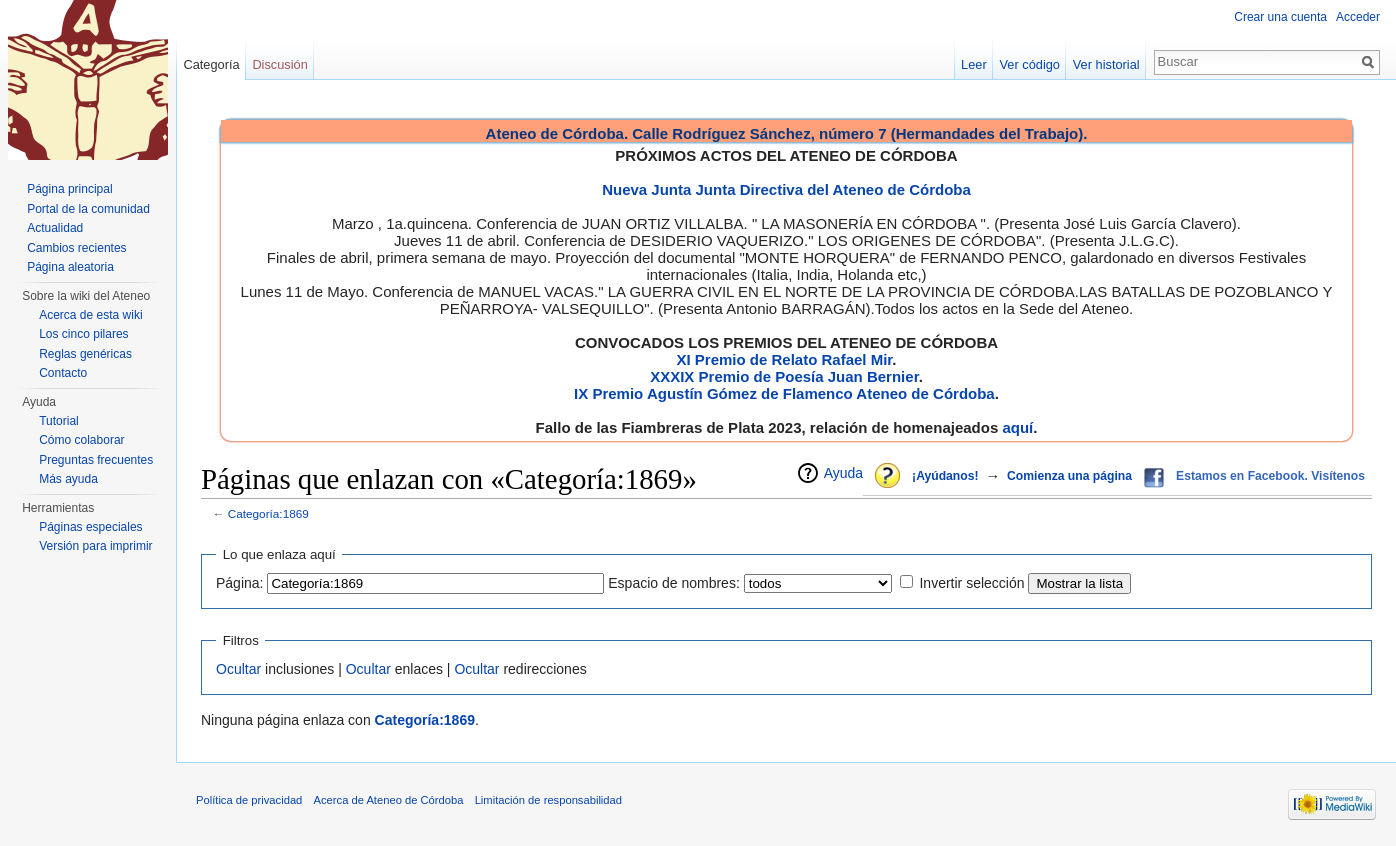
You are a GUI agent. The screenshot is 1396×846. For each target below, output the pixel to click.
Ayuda (843, 473)
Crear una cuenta (1280, 17)
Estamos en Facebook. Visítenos (1270, 476)
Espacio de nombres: (674, 583)
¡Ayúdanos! (945, 476)
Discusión (279, 64)
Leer (974, 64)
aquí (1017, 427)
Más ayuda (68, 479)
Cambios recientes (76, 248)
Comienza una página (1069, 476)
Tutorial (59, 421)
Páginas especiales (90, 527)
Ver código (1030, 64)
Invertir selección (971, 583)
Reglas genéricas (85, 354)
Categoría (211, 64)
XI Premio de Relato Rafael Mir (784, 359)
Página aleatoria (70, 267)
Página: (239, 583)
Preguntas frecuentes (96, 460)
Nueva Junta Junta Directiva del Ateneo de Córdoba (786, 189)
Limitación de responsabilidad (548, 800)
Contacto (63, 373)
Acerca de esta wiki (90, 315)
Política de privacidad (249, 800)
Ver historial (1106, 64)
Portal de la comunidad (88, 209)
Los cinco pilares (83, 334)
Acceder (1358, 17)
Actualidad (55, 228)
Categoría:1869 (268, 513)
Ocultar (238, 669)
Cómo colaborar (81, 440)
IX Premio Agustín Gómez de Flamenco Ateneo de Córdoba (784, 393)
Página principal (69, 189)
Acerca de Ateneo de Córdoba (389, 800)
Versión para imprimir (95, 546)
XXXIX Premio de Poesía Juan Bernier (784, 376)
